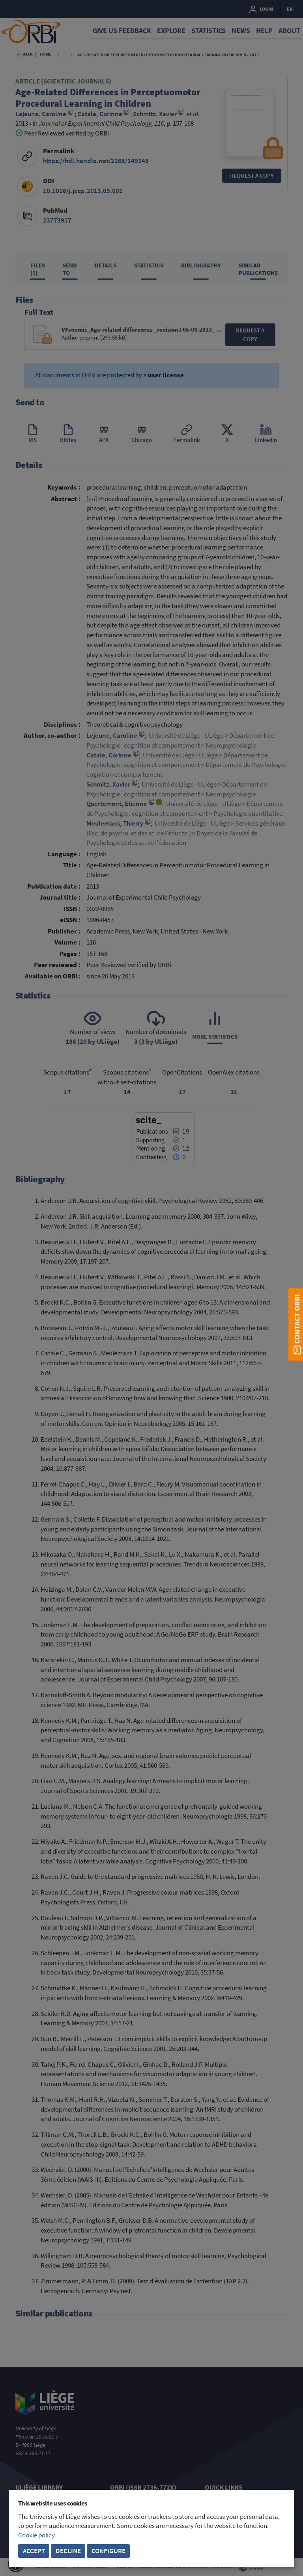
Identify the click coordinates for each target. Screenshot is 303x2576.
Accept (34, 2551)
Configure (108, 2551)
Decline (68, 2551)
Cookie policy (36, 2535)
